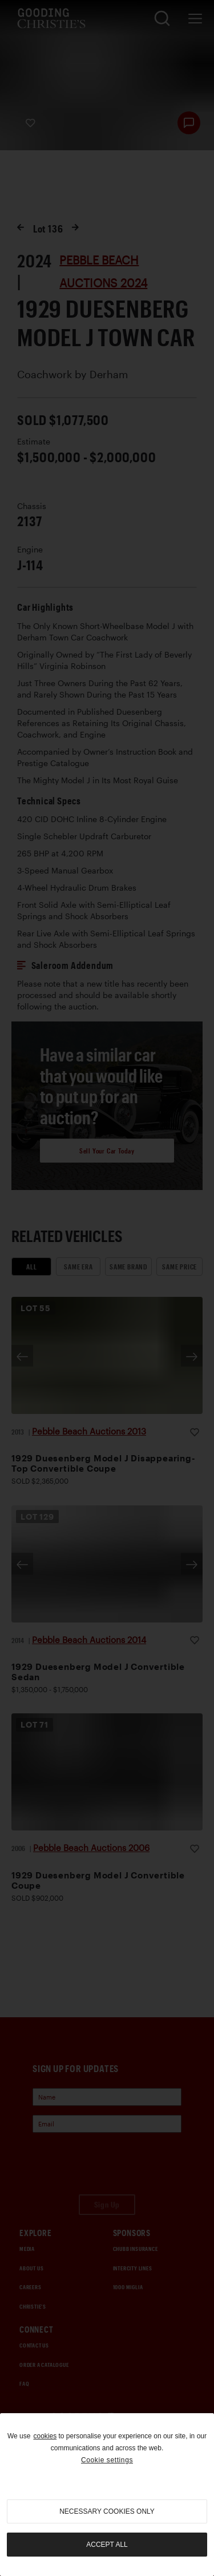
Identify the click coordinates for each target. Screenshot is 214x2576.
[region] (107, 2494)
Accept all (106, 2545)
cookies (44, 2436)
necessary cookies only (107, 2511)
